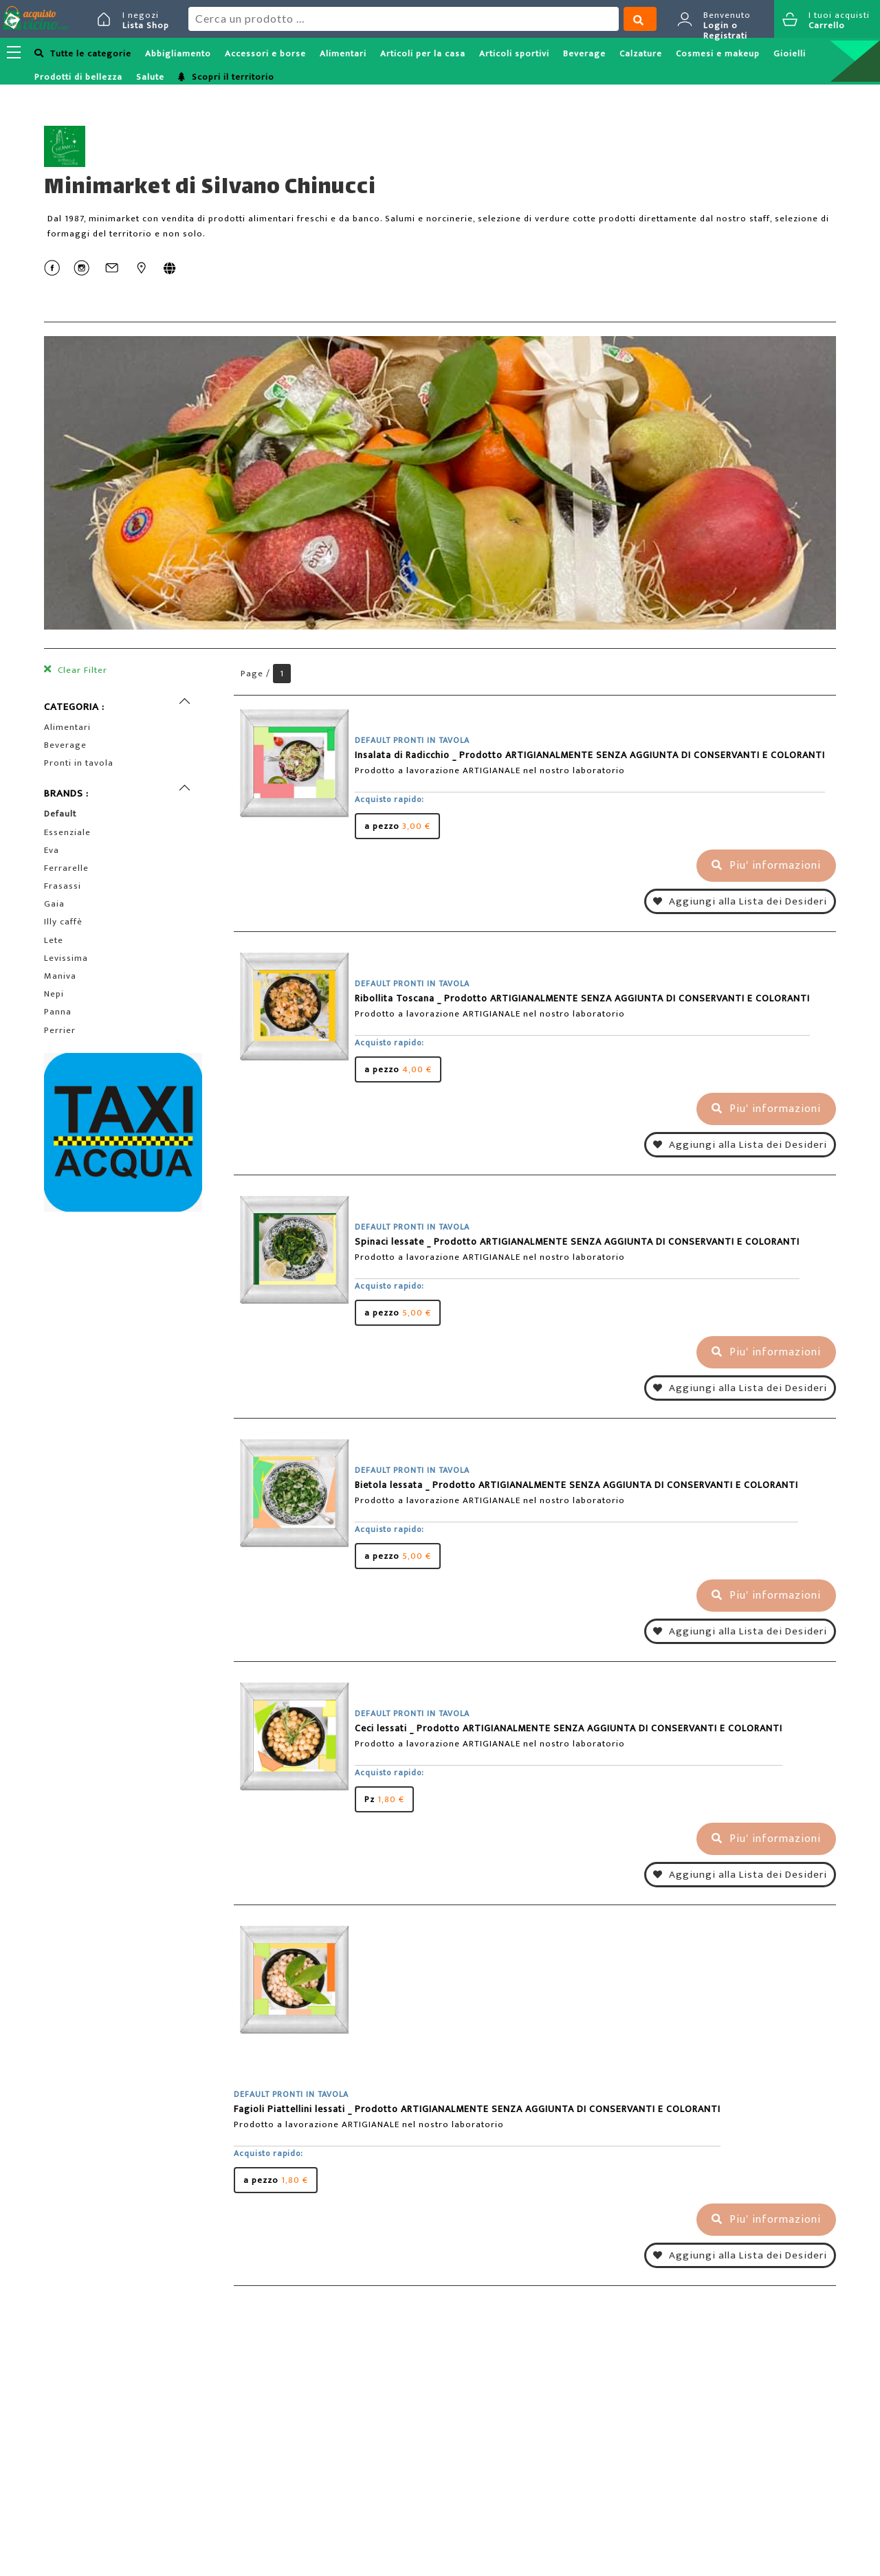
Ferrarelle (66, 868)
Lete (53, 940)
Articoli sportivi (514, 53)
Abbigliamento (178, 53)
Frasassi (62, 885)
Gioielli (789, 53)
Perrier (60, 1030)
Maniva (60, 976)
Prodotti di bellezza (78, 77)
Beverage (584, 53)
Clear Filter (81, 670)
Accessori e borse (265, 53)
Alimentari (343, 53)
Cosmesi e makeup (718, 53)
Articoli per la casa (422, 53)
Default (60, 813)
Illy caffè (63, 921)
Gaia (54, 903)
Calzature (640, 53)
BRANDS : (66, 793)
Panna (58, 1011)
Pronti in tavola (78, 762)
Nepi (54, 993)
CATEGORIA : (74, 706)
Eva (51, 850)
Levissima (66, 958)
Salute (150, 77)
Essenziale (67, 832)
